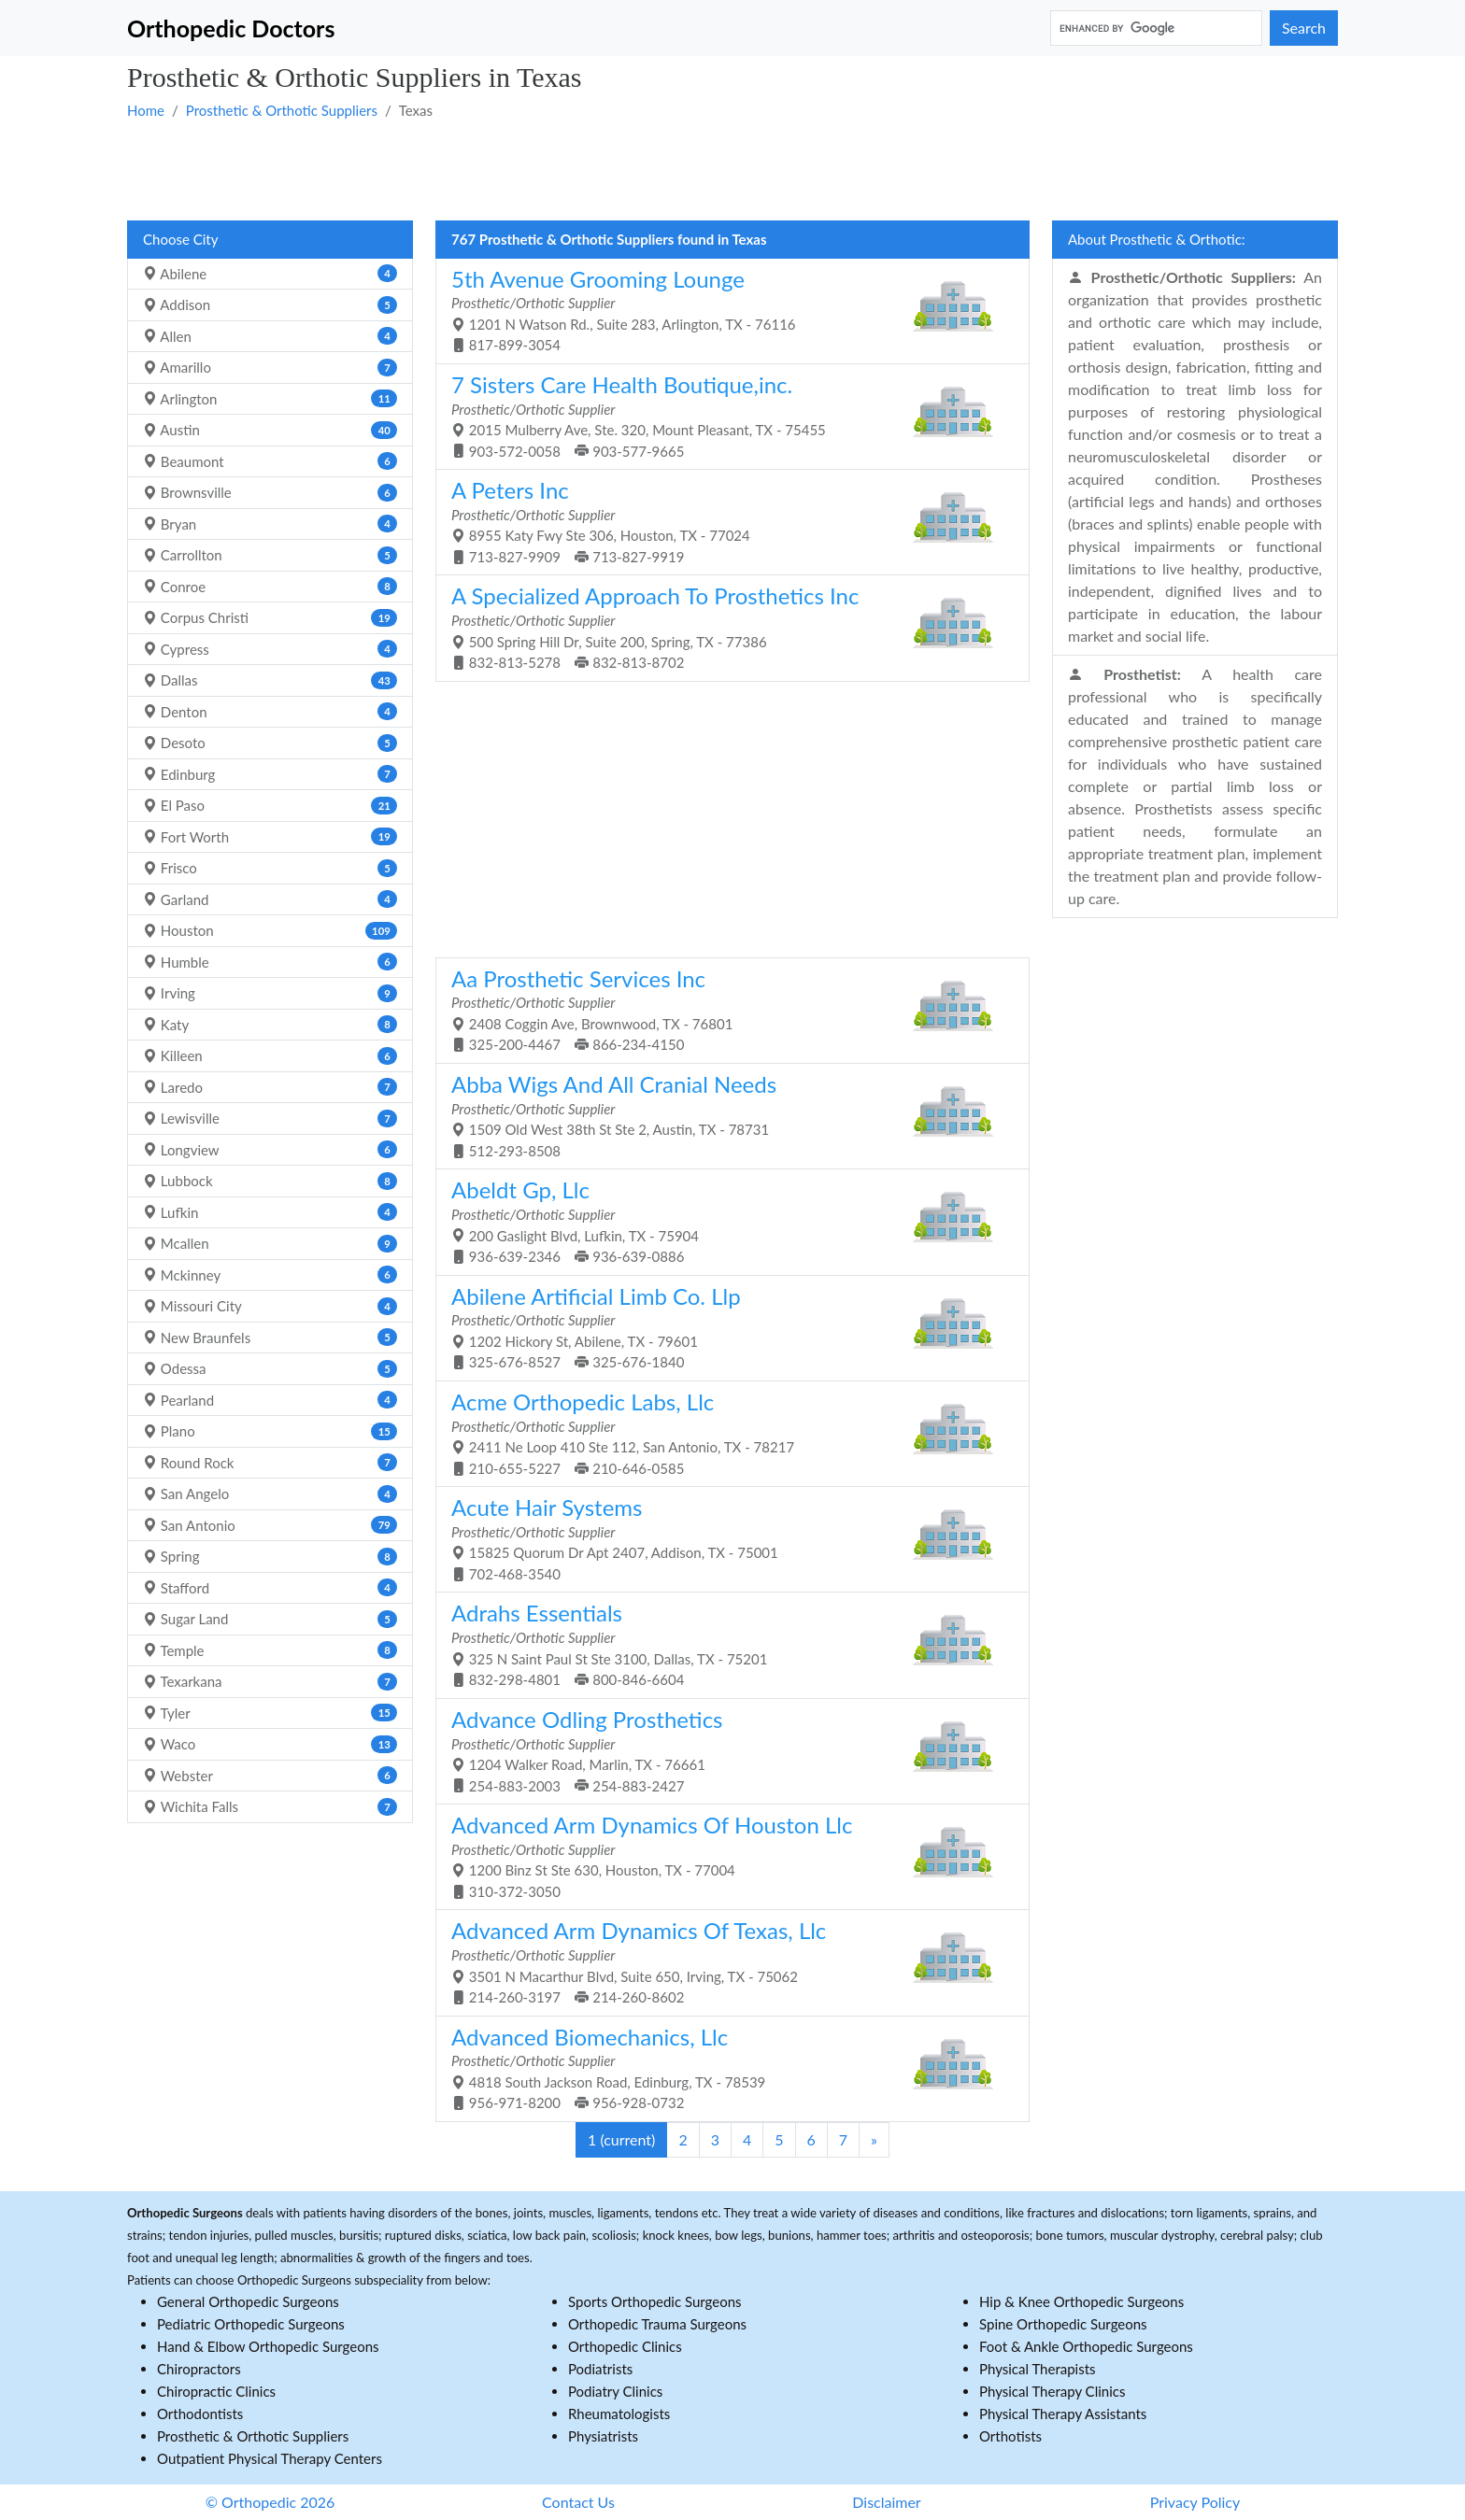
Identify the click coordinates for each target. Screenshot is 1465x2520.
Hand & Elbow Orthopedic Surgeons (268, 2346)
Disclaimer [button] (886, 2502)
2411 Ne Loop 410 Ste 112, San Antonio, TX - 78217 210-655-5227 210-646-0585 (725, 1432)
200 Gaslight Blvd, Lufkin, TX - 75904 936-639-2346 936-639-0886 (725, 1220)
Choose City (180, 239)
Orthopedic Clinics (625, 2346)
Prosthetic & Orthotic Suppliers (281, 110)
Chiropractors (199, 2368)
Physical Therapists (1037, 2368)
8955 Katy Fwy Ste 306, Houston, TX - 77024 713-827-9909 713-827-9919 (725, 520)
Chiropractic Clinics (216, 2391)
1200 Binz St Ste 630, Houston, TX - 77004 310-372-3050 (725, 1855)
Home (145, 110)
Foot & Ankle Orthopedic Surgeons (1086, 2346)
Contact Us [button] (578, 2502)
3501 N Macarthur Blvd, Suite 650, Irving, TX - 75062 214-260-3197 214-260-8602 (725, 1961)
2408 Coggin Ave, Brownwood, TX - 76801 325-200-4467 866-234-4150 (725, 1009)
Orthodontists (200, 2413)
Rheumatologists (619, 2413)
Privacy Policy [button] (1195, 2502)
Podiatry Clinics (615, 2391)
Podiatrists (600, 2368)
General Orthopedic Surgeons (248, 2301)
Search (1304, 27)
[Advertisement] (687, 169)
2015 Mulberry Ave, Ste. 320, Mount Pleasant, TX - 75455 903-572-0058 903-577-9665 (725, 415)
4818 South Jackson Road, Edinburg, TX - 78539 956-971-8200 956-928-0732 (725, 2067)
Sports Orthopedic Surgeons (655, 2301)
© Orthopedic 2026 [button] (270, 2502)
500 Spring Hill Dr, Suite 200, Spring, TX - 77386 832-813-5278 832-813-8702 (725, 626)
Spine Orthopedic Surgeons (1063, 2323)
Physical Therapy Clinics (1052, 2391)
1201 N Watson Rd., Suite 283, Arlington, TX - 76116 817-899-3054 (725, 309)
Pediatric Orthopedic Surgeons (251, 2323)
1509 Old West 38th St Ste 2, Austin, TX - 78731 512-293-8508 (725, 1114)
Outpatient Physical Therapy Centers (269, 2458)
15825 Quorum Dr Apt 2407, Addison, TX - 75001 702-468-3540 (725, 1538)
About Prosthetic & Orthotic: (1156, 239)
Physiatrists (603, 2436)
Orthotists (1010, 2436)
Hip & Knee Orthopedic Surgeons (1081, 2301)
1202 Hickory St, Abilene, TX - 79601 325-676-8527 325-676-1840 (725, 1326)
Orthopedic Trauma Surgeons (657, 2323)
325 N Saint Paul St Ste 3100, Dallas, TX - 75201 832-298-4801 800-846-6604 (725, 1643)
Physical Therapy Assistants (1062, 2413)
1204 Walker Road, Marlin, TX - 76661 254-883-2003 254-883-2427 (725, 1750)
